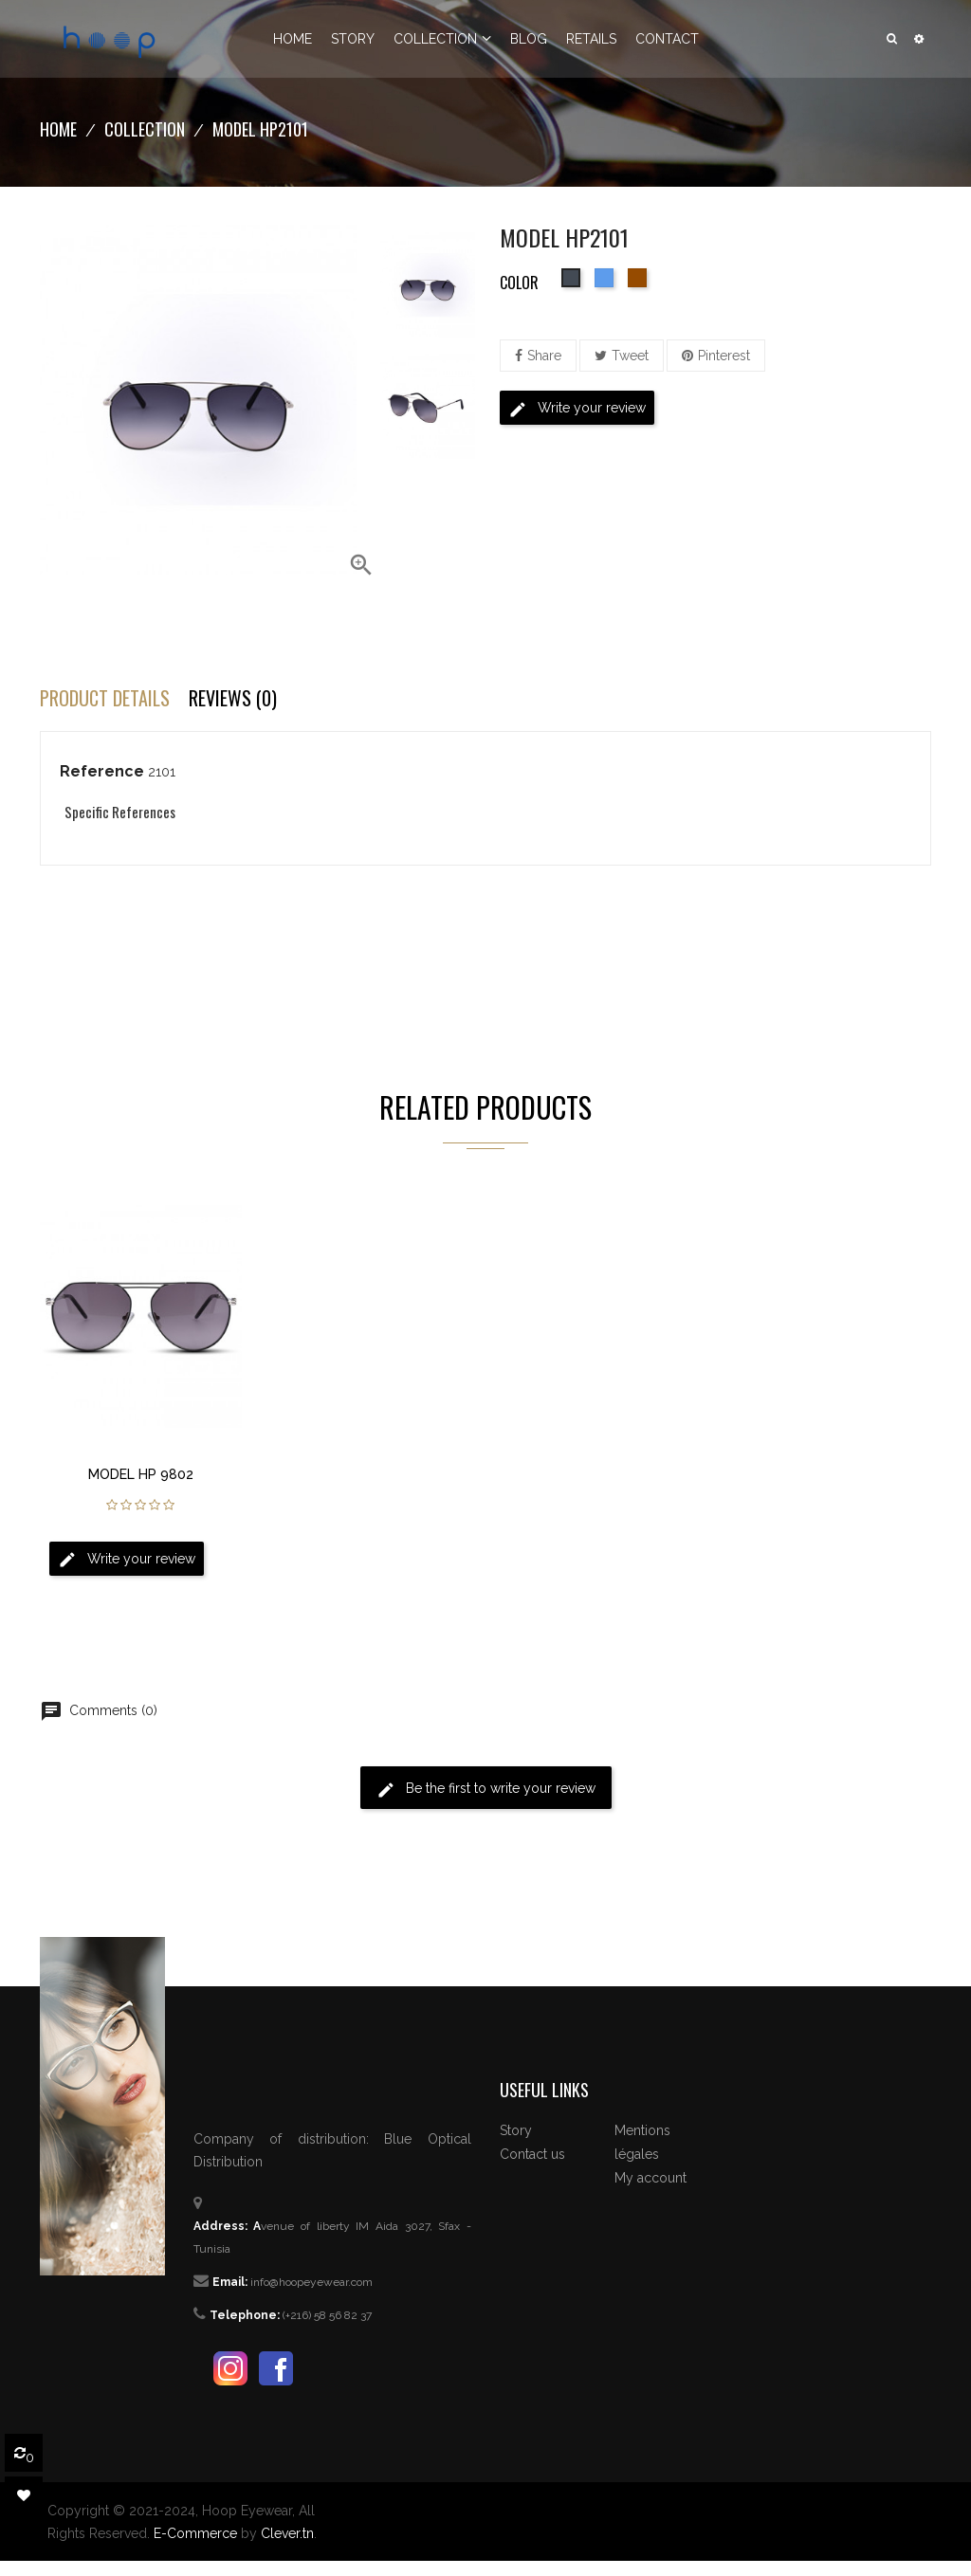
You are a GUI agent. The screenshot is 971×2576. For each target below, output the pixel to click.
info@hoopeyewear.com (311, 2282)
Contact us (532, 2154)
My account (650, 2177)
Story (516, 2130)
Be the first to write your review (485, 1790)
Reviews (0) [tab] (233, 697)
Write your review (577, 409)
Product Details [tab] (105, 697)
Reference (102, 771)
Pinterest (724, 355)
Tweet (630, 355)
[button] (919, 39)
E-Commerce (195, 2533)
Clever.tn (287, 2533)
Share (544, 355)
